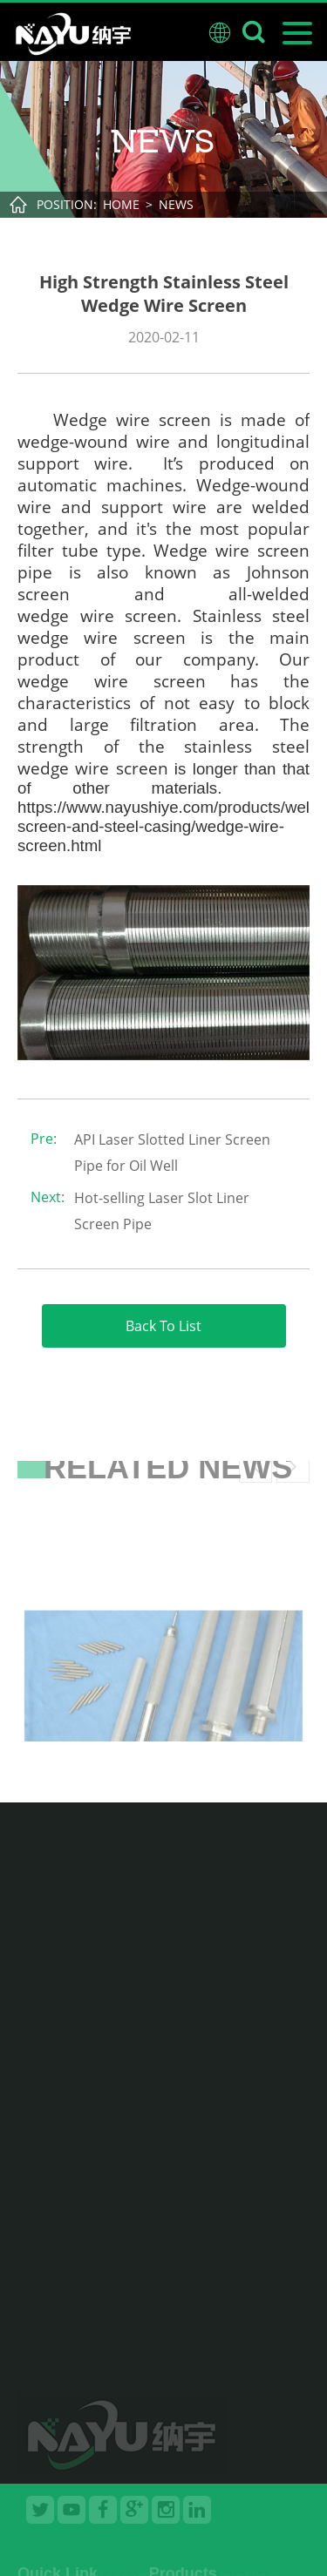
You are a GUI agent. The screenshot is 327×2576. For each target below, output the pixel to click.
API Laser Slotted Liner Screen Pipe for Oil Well (172, 1152)
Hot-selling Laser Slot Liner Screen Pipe (161, 1211)
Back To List (163, 1325)
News (176, 204)
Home (121, 204)
